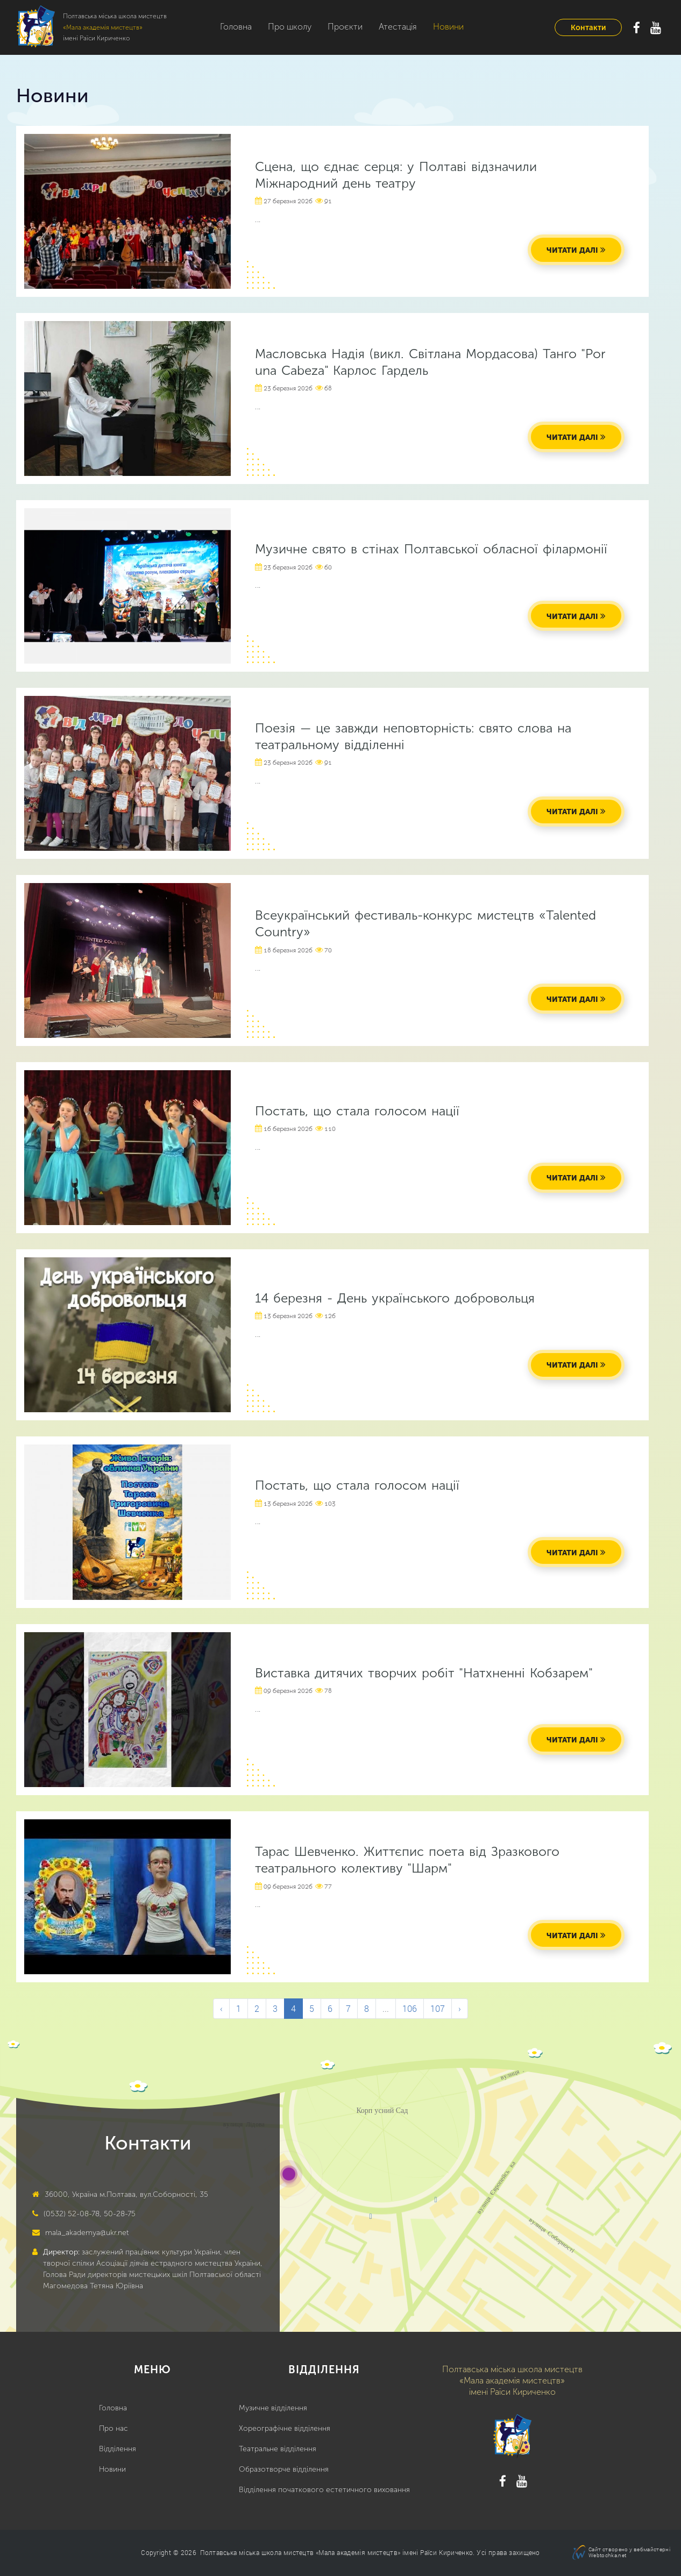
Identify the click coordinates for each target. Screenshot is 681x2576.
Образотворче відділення (284, 2469)
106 (409, 2008)
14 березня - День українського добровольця (395, 1298)
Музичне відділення (273, 2408)
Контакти (588, 27)
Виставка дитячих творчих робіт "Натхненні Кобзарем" (424, 1673)
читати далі (572, 250)
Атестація (398, 27)
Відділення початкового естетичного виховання (324, 2489)
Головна (236, 27)
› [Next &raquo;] (459, 2008)
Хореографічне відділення (284, 2428)
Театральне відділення (277, 2448)
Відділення (117, 2448)
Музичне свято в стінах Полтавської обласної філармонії (431, 549)
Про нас (113, 2428)
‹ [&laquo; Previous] (221, 2008)
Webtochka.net (607, 2555)
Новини (448, 27)
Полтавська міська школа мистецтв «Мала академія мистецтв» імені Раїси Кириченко (336, 2552)
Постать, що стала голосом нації (357, 1111)
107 (437, 2008)
